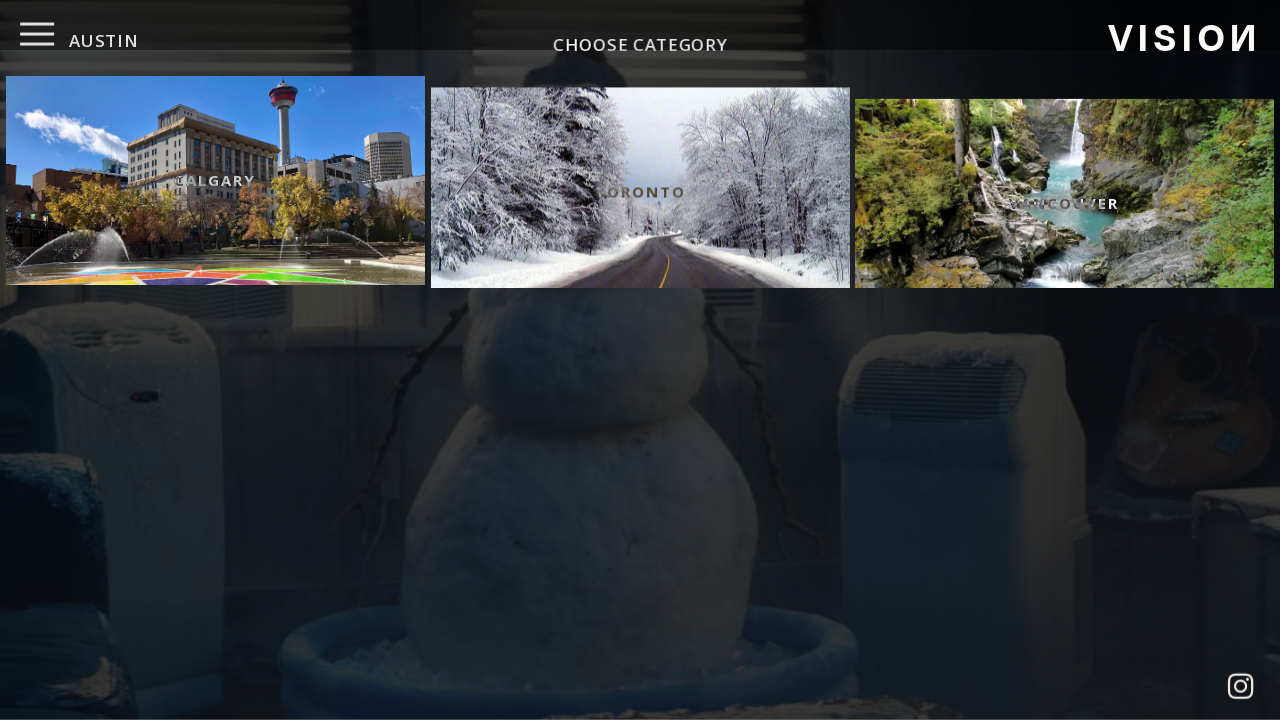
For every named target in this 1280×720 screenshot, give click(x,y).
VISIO (1182, 35)
